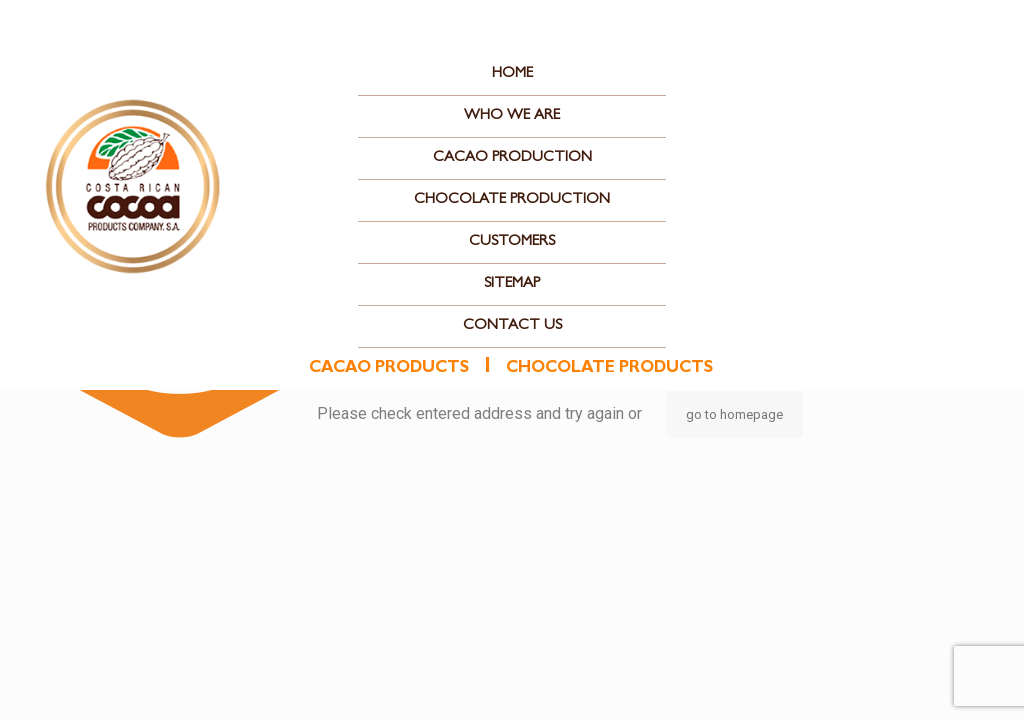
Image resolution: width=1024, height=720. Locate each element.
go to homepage (734, 414)
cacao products (389, 369)
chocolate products (609, 369)
